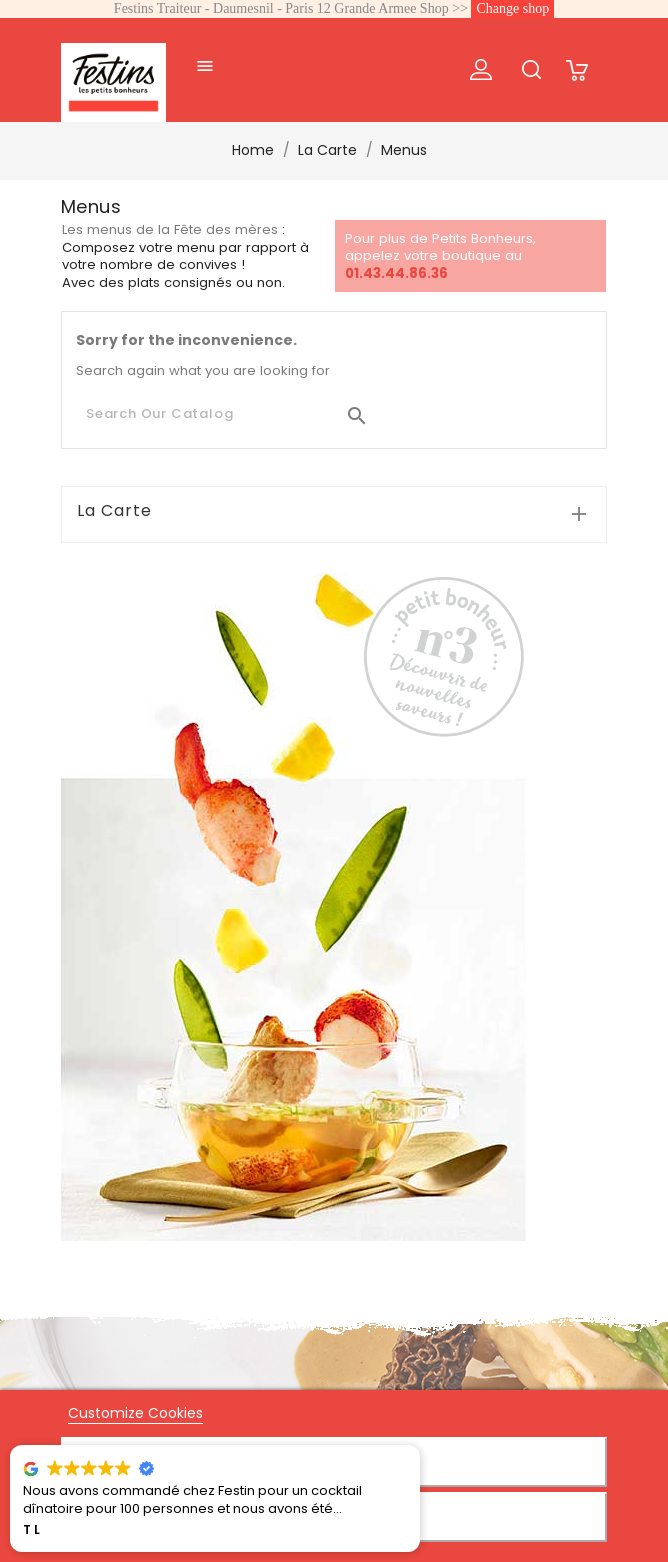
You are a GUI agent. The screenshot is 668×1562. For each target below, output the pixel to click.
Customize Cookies (135, 1413)
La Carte (114, 511)
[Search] (227, 414)
